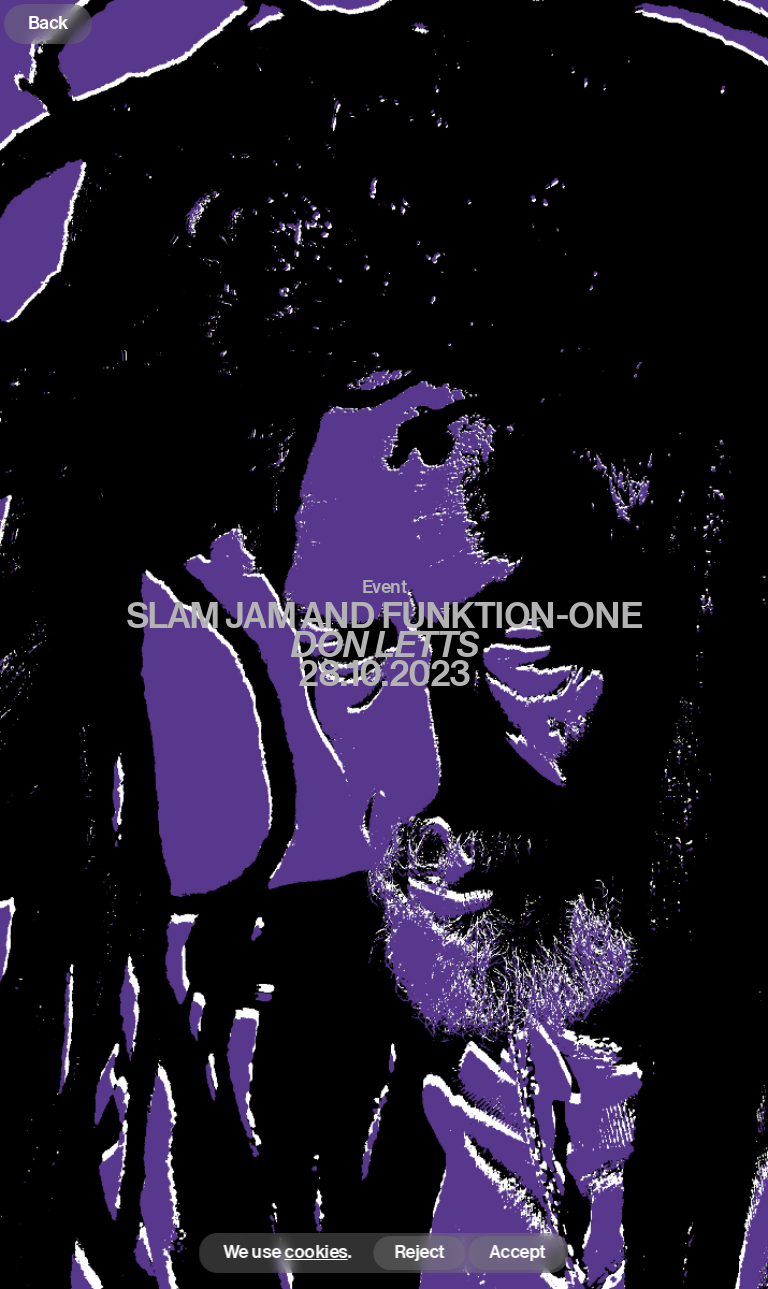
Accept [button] (517, 1251)
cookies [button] (316, 1252)
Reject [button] (419, 1251)
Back (48, 22)
